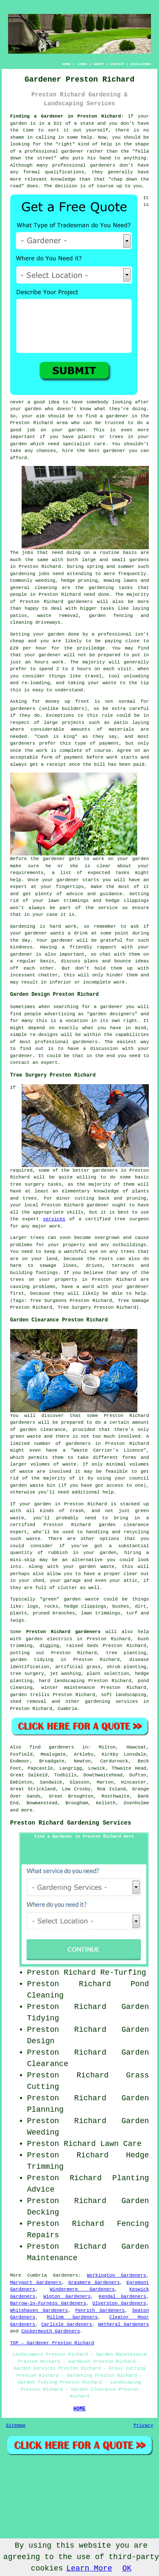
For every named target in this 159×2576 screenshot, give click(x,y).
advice (74, 893)
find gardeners (51, 1747)
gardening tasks (111, 587)
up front (76, 701)
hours (84, 668)
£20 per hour (28, 648)
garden (18, 123)
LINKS (82, 64)
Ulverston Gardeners (119, 2303)
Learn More (89, 2568)
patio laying (131, 722)
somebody (97, 402)
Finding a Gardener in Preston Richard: (67, 116)
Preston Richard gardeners (63, 1631)
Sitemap (15, 2425)
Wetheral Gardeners (123, 2324)
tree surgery (27, 1673)
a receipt (53, 764)
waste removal (57, 615)
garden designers (111, 1014)
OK (127, 2568)
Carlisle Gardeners (66, 2324)
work (119, 982)
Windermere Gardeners (82, 2289)
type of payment (97, 743)
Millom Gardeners (72, 2317)
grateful (111, 940)
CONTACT (117, 64)
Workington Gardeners (116, 2275)
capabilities (132, 1034)
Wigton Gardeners (67, 2296)
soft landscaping (123, 1694)
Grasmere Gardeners (94, 2282)
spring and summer (110, 566)
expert (49, 1062)
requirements (27, 872)
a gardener (114, 416)
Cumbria (67, 1708)
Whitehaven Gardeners (39, 2310)
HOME (66, 64)
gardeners (79, 601)
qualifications (64, 172)
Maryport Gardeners (35, 2282)
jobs (27, 552)
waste (110, 682)
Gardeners (65, 2275)
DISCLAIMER (140, 64)
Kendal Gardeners (122, 2296)
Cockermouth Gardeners (50, 2331)
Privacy (143, 2425)
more (26, 1810)
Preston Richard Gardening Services (70, 1823)
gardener (114, 450)
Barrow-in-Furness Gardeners (48, 2303)
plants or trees (100, 436)
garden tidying (31, 1659)
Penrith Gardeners (100, 2310)
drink (81, 933)
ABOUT (99, 64)
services (54, 1219)
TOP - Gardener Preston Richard (52, 2343)
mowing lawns (120, 580)
